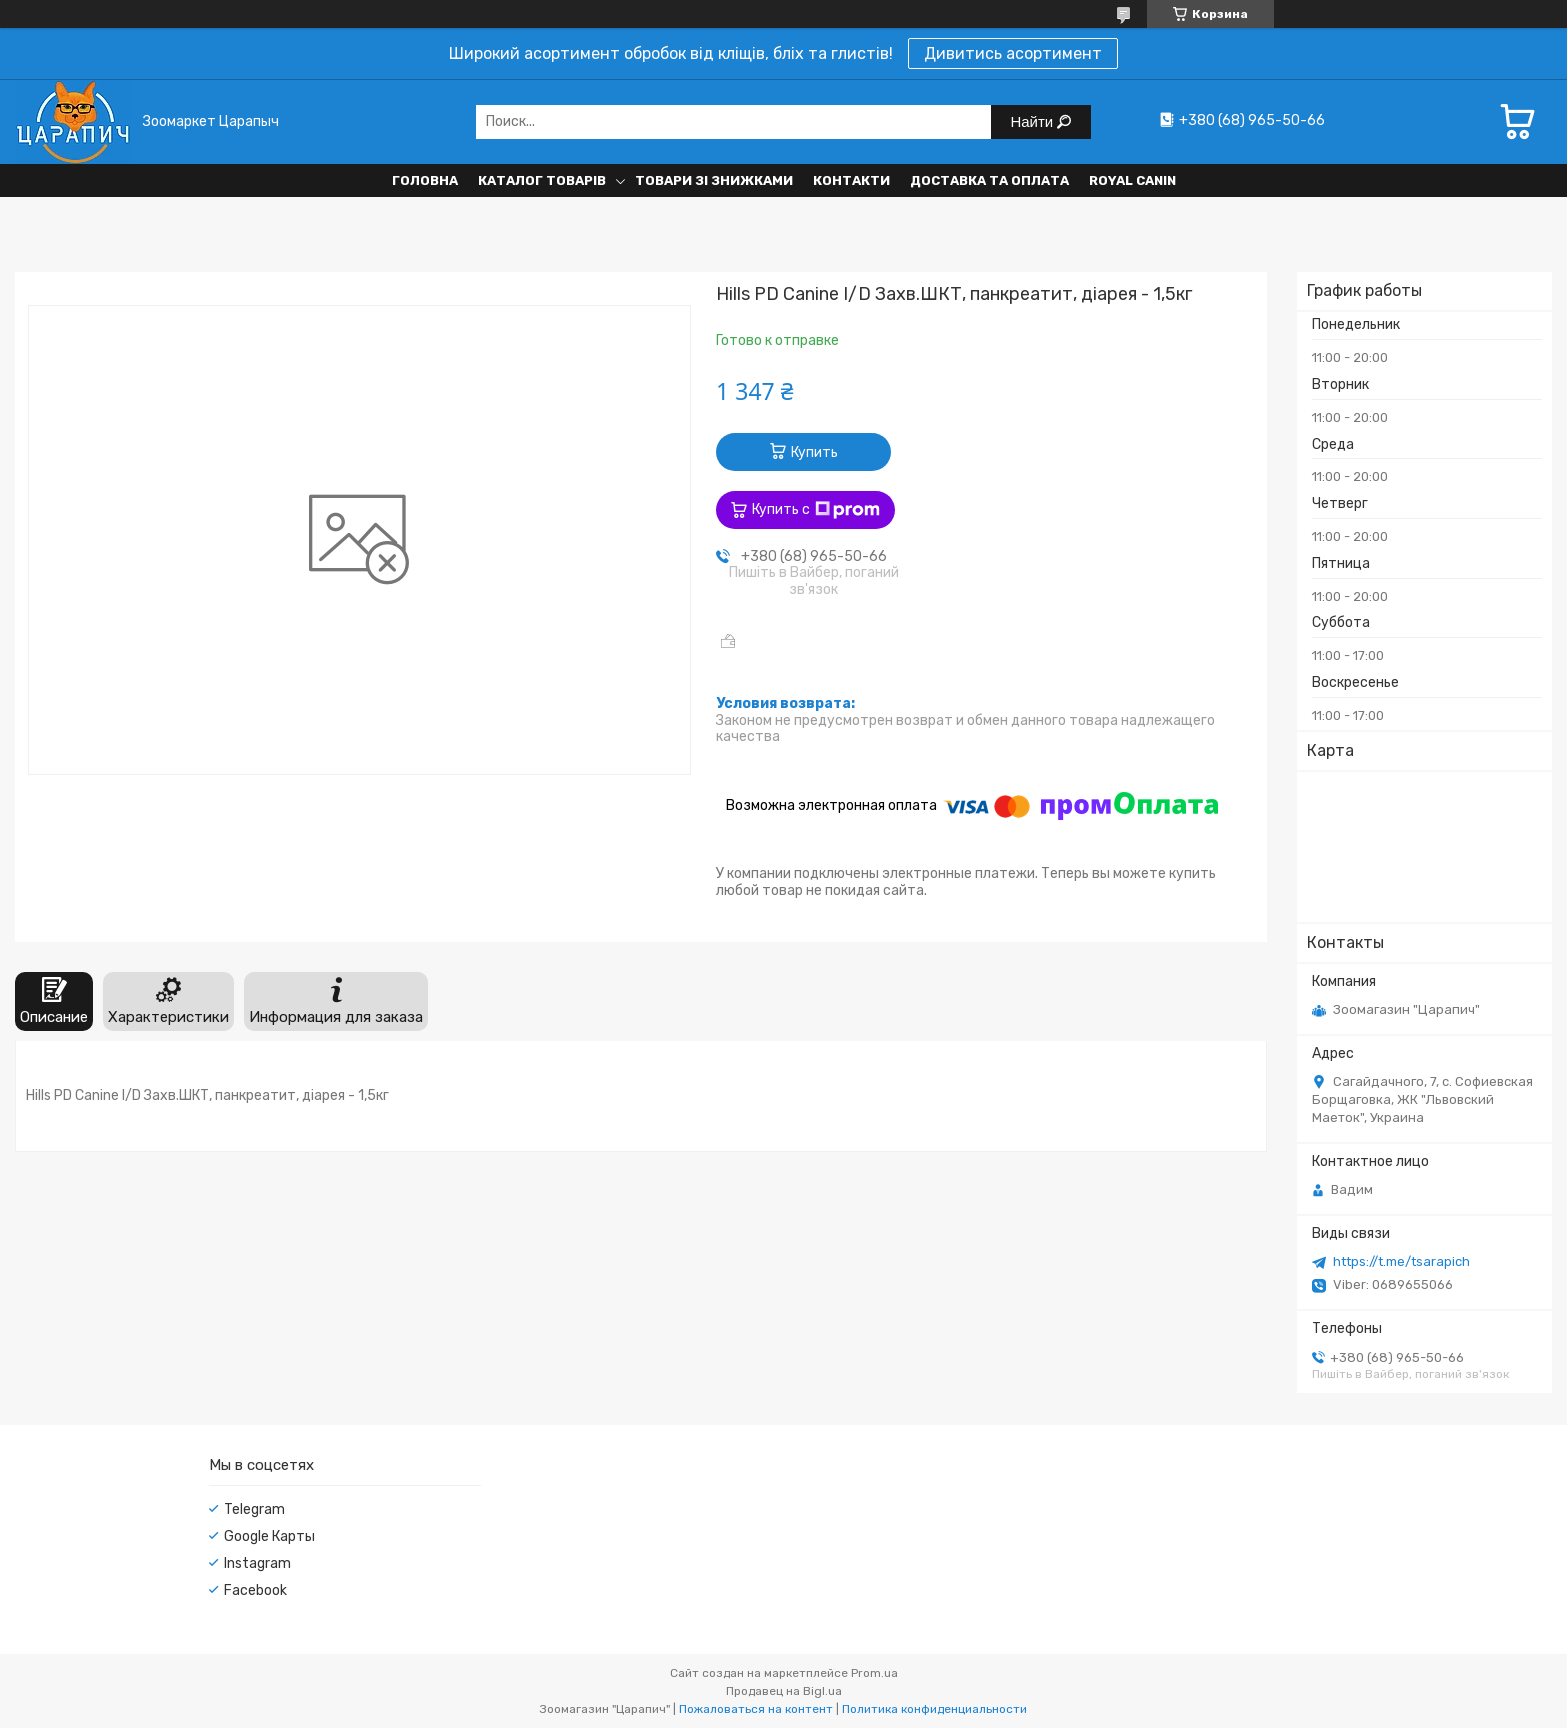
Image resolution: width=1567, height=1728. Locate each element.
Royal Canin (1132, 180)
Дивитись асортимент (1013, 53)
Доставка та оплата (989, 180)
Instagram (257, 1563)
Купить (814, 452)
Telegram (254, 1509)
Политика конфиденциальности (934, 1709)
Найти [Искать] (1033, 121)
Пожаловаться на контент (756, 1709)
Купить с (816, 510)
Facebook (255, 1590)
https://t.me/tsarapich (1401, 1261)
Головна (425, 180)
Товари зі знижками (714, 180)
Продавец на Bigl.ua (784, 1691)
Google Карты (269, 1536)
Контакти (851, 180)
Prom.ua (874, 1673)
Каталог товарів (542, 180)
